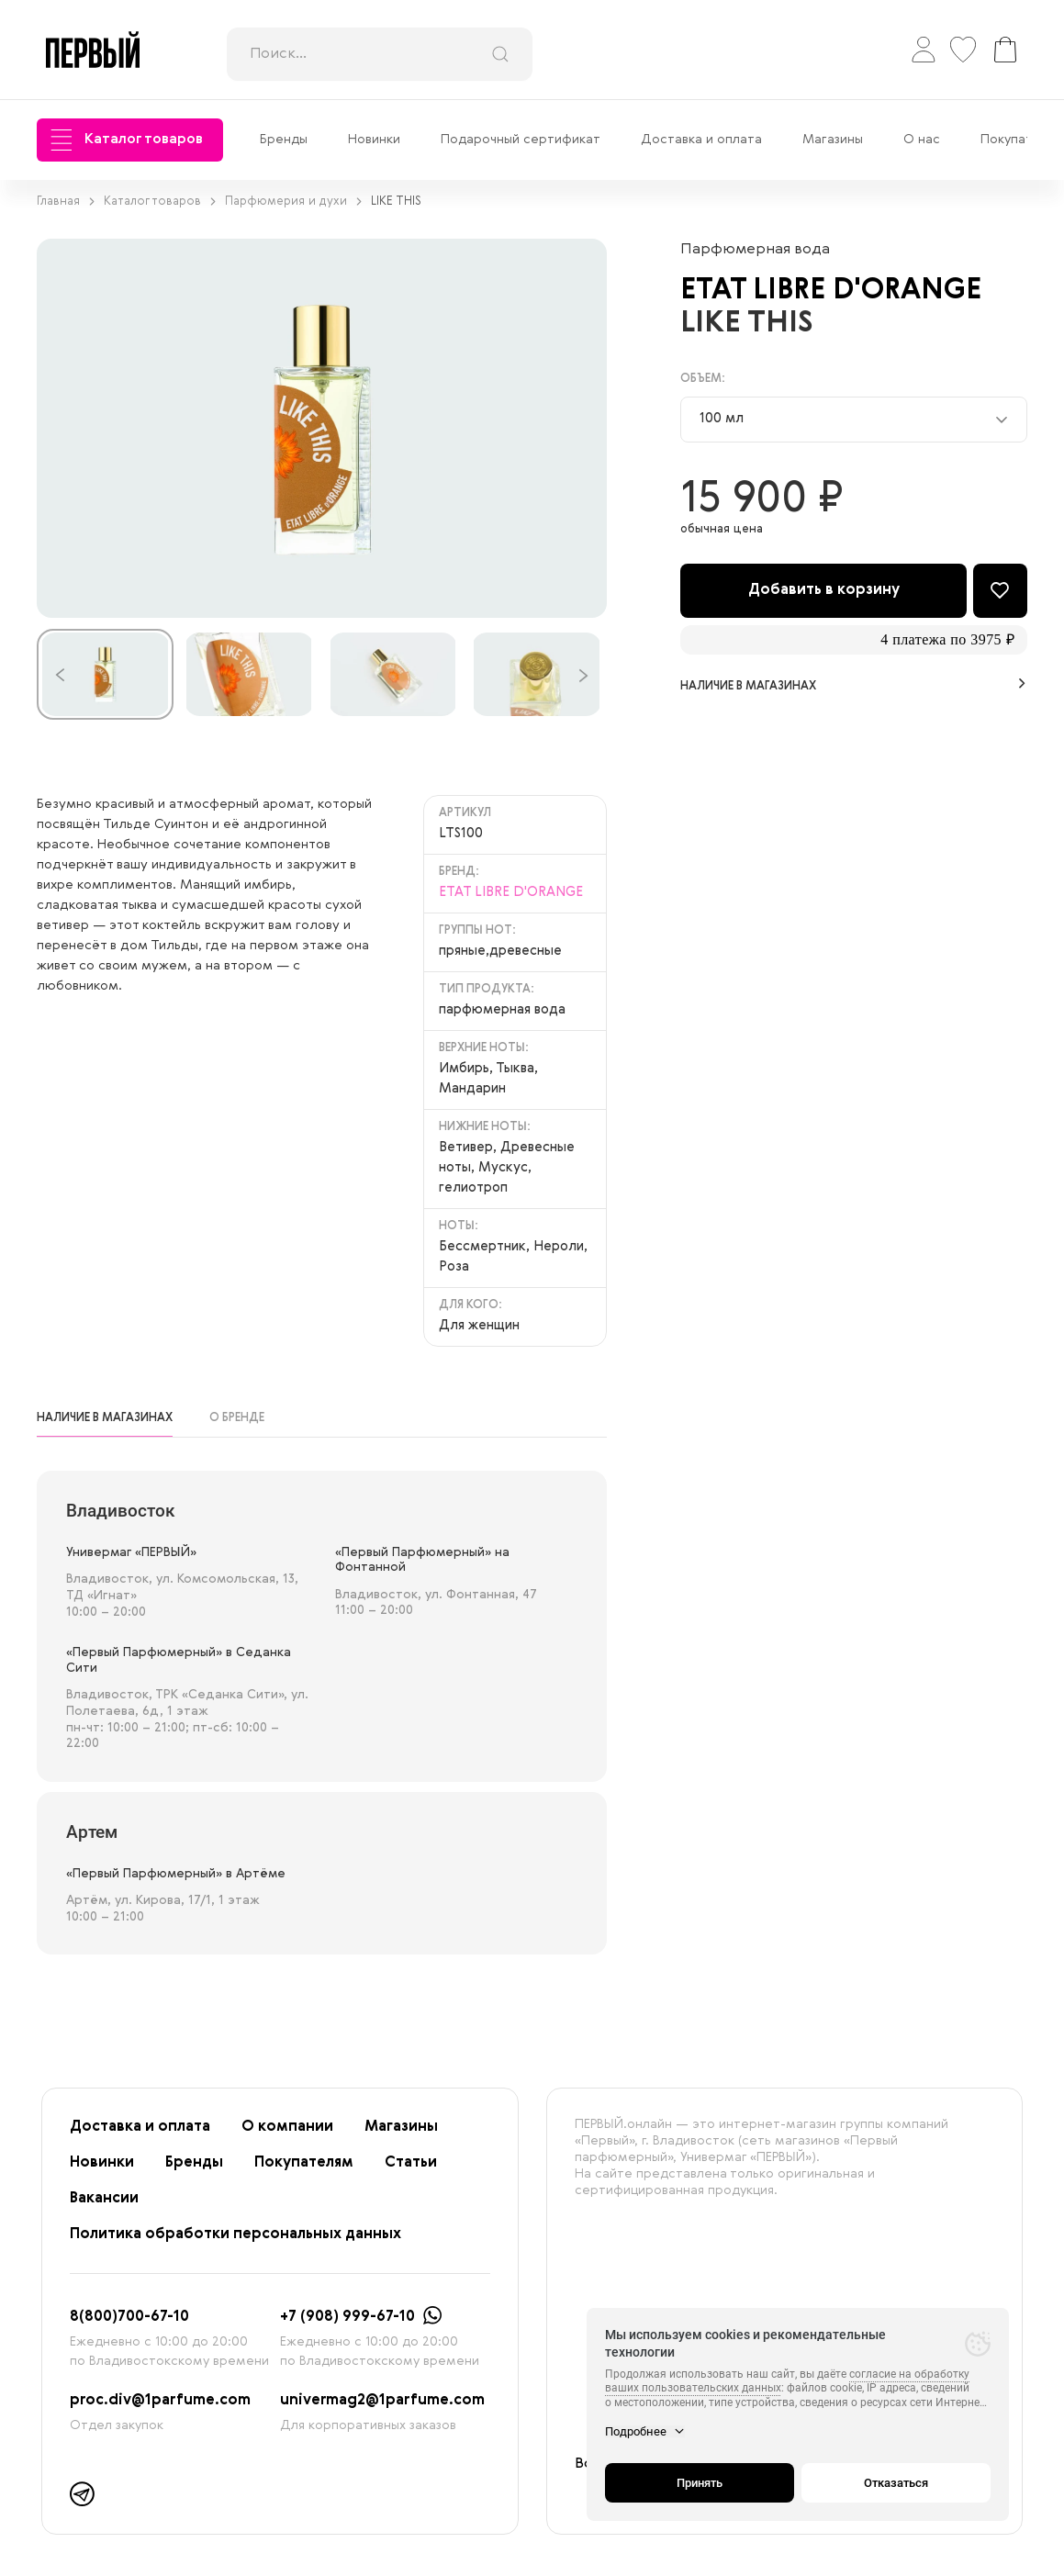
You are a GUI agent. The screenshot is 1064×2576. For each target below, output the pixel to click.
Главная (66, 201)
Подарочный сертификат (520, 139)
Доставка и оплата (701, 139)
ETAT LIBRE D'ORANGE (837, 290)
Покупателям (303, 2163)
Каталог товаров (126, 140)
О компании (287, 2127)
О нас (921, 139)
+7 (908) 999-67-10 (347, 2317)
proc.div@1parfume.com (160, 2400)
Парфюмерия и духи (293, 201)
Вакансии (104, 2198)
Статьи (411, 2163)
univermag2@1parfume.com (382, 2400)
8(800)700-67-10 (129, 2317)
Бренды (284, 139)
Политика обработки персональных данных (235, 2234)
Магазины (832, 139)
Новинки (374, 139)
